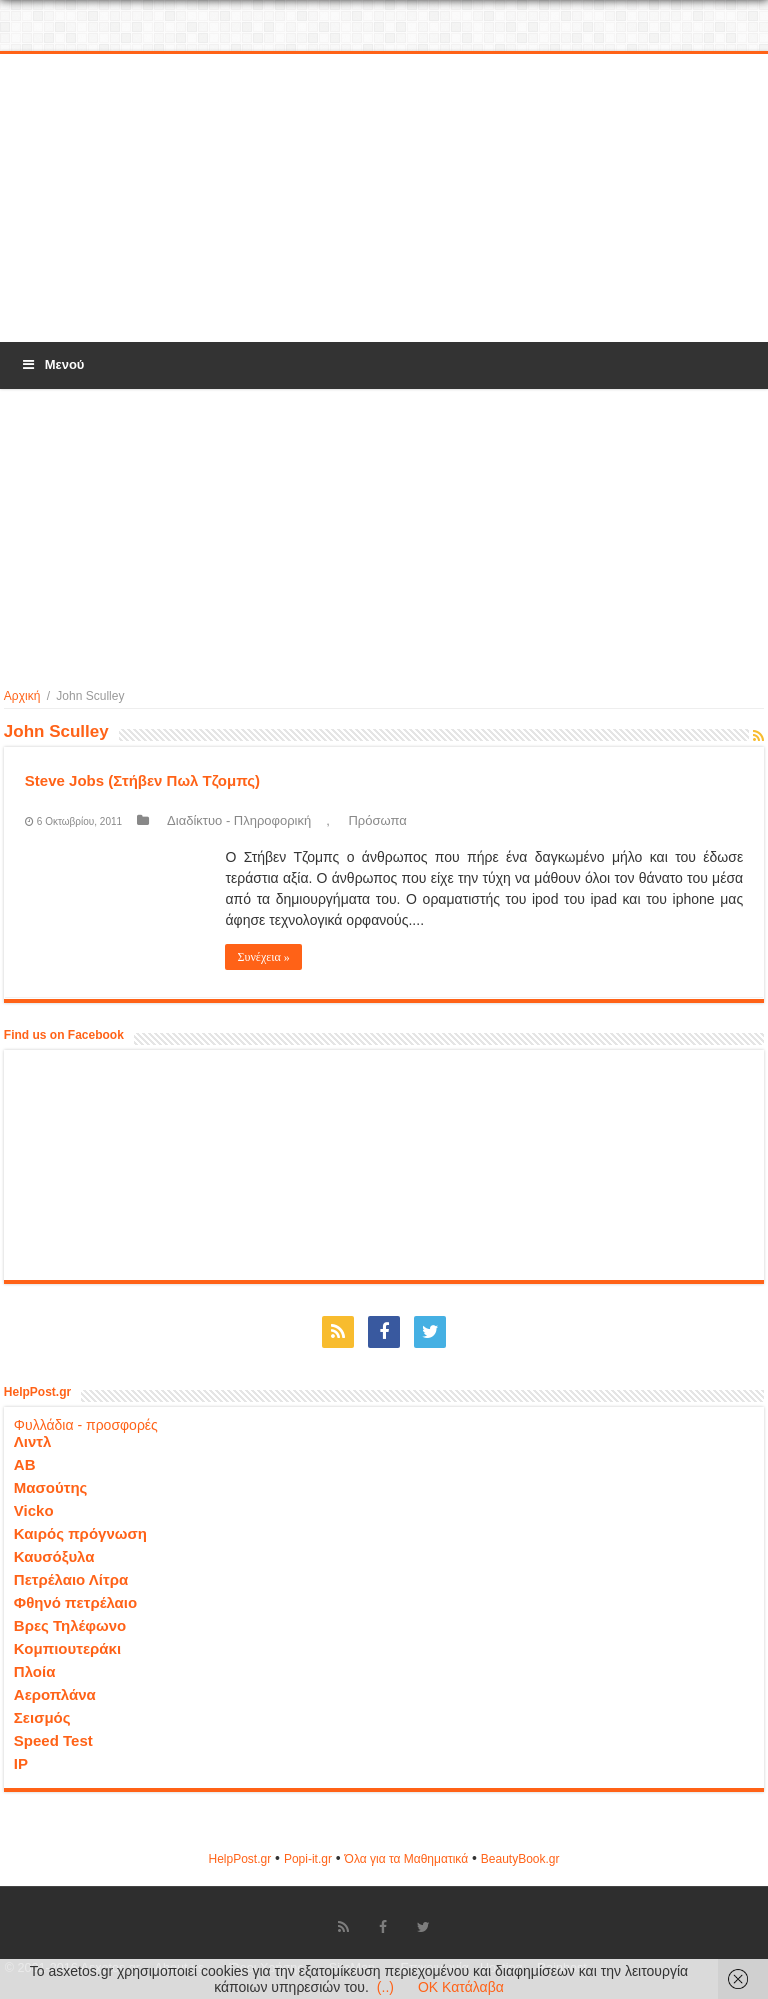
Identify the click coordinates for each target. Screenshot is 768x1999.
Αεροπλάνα (55, 1694)
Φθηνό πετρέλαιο (75, 1602)
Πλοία (35, 1671)
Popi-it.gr (308, 1859)
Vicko (34, 1510)
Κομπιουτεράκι (67, 1648)
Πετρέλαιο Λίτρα (71, 1579)
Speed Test (53, 1740)
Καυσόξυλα (54, 1556)
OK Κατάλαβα (461, 1987)
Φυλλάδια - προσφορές (86, 1425)
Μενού (52, 364)
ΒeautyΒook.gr (520, 1859)
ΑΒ (25, 1464)
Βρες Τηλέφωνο (70, 1625)
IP (21, 1763)
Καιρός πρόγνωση (80, 1533)
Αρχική (22, 696)
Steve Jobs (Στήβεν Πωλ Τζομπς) (142, 780)
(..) (385, 1987)
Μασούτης (51, 1487)
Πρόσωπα (377, 820)
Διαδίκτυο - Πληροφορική (239, 820)
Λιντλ (33, 1441)
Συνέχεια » (263, 957)
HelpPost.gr (239, 1859)
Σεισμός (42, 1717)
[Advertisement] (384, 199)
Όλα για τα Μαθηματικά (407, 1859)
